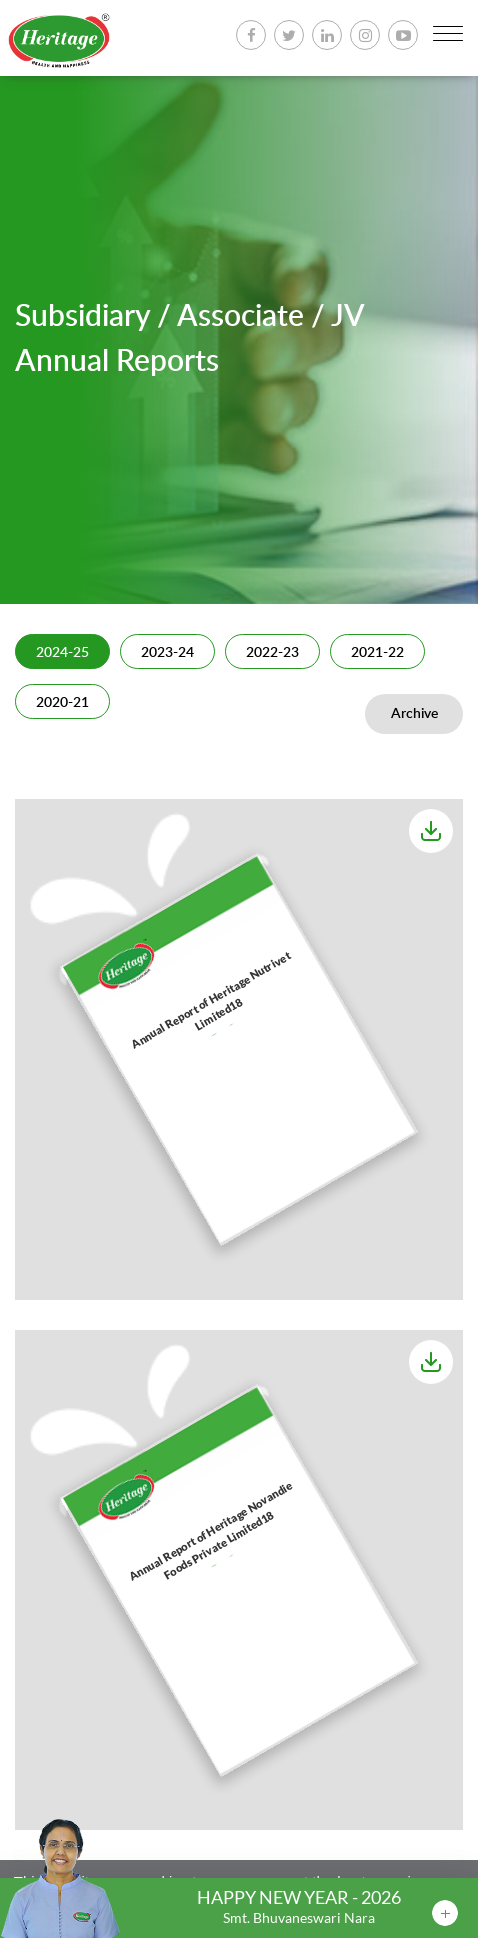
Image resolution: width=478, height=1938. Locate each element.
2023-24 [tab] (167, 653)
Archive (414, 714)
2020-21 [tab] (62, 703)
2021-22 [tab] (377, 653)
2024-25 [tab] (62, 653)
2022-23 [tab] (272, 653)
